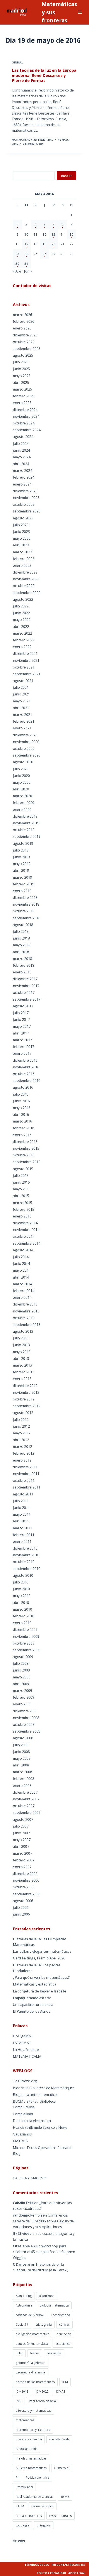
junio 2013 (21, 1344)
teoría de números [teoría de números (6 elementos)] (29, 2516)
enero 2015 (22, 1216)
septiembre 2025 (26, 348)
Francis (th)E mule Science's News (40, 2127)
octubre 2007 (23, 1805)
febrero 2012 (23, 1453)
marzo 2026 (22, 314)
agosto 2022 (23, 599)
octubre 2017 (23, 992)
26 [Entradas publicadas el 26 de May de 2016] (44, 253)
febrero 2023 (23, 558)
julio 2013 (21, 1338)
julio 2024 (21, 443)
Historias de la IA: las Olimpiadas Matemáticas (40, 1942)
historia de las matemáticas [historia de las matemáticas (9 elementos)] (35, 2382)
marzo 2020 (22, 795)
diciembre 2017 (25, 978)
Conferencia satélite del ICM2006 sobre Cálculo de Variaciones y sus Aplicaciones (43, 2221)
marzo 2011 (22, 1528)
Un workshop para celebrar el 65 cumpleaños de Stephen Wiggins (44, 2252)
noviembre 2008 (26, 1717)
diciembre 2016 (25, 1060)
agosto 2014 (23, 1250)
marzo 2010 (22, 1609)
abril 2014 (21, 1277)
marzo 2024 (22, 470)
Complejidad (23, 2114)
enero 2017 (22, 1053)
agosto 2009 (23, 1656)
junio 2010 (21, 1589)
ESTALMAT (22, 2043)
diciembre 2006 (25, 1873)
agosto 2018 (23, 924)
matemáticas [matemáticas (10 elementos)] (25, 2420)
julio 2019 (21, 850)
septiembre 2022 (26, 592)
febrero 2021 (23, 721)
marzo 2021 (22, 714)
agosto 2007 (23, 1819)
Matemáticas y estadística (34, 1984)
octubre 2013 (23, 1317)
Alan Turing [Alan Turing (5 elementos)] (24, 2296)
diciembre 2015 (25, 1141)
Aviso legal (76, 2573)
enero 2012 (22, 1460)
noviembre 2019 (26, 823)
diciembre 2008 (25, 1711)
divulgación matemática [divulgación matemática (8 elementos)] (32, 2334)
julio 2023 (21, 524)
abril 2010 (21, 1602)
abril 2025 (21, 382)
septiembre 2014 (26, 1243)
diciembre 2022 (25, 572)
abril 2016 (21, 1114)
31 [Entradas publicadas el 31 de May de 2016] (26, 263)
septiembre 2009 (26, 1650)
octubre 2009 (23, 1643)
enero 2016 (22, 1135)
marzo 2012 (22, 1446)
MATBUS (20, 2141)
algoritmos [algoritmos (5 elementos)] (46, 2296)
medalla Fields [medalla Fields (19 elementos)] (59, 2439)
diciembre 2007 (25, 1792)
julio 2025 (21, 362)
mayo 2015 (22, 1189)
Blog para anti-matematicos (35, 2094)
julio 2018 (21, 931)
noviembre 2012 (26, 1392)
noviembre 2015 (26, 1148)
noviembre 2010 (26, 1555)
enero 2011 (22, 1541)
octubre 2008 (23, 1724)
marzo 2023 (22, 552)
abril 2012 (21, 1439)
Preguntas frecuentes (68, 2565)
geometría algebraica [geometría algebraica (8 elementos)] (31, 2363)
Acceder (19, 2540)
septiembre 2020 (26, 755)
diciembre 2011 (25, 1467)
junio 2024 (21, 450)
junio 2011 (21, 1507)
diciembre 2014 (25, 1223)
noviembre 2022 (26, 579)
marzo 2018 (22, 958)
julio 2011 (21, 1500)
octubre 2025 (23, 341)
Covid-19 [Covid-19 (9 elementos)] (22, 2324)
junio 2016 (21, 1101)
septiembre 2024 (26, 429)
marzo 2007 (22, 1853)
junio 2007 (21, 1833)
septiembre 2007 (26, 1812)
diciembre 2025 (25, 335)
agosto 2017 (23, 1006)
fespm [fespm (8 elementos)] (34, 2353)
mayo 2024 (22, 457)
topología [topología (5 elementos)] (22, 2525)
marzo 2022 (22, 633)
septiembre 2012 (26, 1406)
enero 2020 (22, 809)
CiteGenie (21, 2246)
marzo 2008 (22, 1771)
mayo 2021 (22, 701)
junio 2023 (21, 531)
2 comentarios (33, 144)
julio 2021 (21, 687)
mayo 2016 (22, 1107)
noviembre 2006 (26, 1880)
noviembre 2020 (26, 741)
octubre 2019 (23, 829)
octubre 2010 (23, 1561)
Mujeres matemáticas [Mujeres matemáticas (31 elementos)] (31, 2468)
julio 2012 (21, 1419)
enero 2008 (22, 1785)
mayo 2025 (22, 375)
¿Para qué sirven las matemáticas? (41, 1977)
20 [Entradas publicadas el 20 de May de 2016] (53, 244)
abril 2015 (21, 1195)
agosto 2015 (23, 1168)
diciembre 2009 (25, 1629)
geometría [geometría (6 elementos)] (53, 2353)
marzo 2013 (22, 1365)
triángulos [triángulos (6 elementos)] (44, 2525)
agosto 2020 (23, 762)
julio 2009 (21, 1663)
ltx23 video (22, 2233)
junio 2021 (21, 694)
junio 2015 (21, 1182)
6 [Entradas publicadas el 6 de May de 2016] (54, 224)
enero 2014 (22, 1297)
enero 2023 (22, 565)
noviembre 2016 (26, 1067)
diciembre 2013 (25, 1304)
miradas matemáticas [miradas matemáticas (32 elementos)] (31, 2458)
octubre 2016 (23, 1073)
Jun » (28, 271)
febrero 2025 (23, 396)
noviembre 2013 (26, 1311)
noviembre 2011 (26, 1473)
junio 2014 (21, 1263)
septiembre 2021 (26, 674)
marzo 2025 (22, 389)
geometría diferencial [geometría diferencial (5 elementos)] (31, 2372)
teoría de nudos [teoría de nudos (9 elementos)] (42, 2506)
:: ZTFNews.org (25, 2081)
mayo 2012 (22, 1433)
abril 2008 (21, 1765)
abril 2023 (21, 545)
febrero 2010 (23, 1616)
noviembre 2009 (26, 1636)
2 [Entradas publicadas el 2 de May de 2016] (18, 224)
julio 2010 (21, 1582)
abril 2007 (21, 1846)
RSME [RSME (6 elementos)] (65, 2497)
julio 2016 (21, 1094)
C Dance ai (21, 2264)
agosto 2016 (23, 1087)
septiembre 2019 (26, 836)
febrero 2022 (23, 640)
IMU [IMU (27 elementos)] (19, 2401)
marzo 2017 (22, 1040)
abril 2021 (21, 707)
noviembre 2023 (26, 497)
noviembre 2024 (26, 416)
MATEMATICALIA (27, 2056)
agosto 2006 (23, 1900)
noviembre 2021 (26, 660)
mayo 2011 (22, 1514)
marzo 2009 (22, 1690)
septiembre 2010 (26, 1568)
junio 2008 (21, 1751)
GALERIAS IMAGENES (30, 2178)
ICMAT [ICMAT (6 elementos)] (60, 2391)
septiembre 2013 (26, 1324)
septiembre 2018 (26, 918)
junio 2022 (21, 612)
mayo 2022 (22, 619)
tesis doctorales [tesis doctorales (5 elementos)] (60, 2516)
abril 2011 (21, 1521)
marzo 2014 (22, 1284)
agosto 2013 (23, 1331)
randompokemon (27, 2215)
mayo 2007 (22, 1839)
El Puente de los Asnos (31, 2011)
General (17, 63)
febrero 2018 (23, 965)
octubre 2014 (23, 1236)
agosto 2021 (23, 680)
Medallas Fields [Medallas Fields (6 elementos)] (26, 2449)
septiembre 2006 (26, 1894)
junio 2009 (21, 1670)
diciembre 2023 (25, 491)
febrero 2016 (23, 1128)
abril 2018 (21, 952)
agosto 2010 (23, 1575)
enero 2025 (22, 402)
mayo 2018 (22, 945)
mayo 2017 (22, 1026)
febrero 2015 (23, 1209)
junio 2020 (21, 775)
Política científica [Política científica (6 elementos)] (37, 2477)
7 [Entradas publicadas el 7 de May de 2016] (62, 224)
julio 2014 (21, 1256)
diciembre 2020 (25, 735)
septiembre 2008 (26, 1731)
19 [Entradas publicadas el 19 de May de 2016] (44, 244)
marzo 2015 (22, 1202)
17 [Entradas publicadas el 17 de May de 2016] (26, 244)
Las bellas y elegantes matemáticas (42, 1951)
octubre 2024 (23, 423)
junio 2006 (21, 1914)
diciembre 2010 (25, 1548)
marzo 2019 (22, 877)
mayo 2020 (22, 782)
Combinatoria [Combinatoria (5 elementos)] (60, 2315)
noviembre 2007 (26, 1799)
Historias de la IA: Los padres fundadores (36, 1968)
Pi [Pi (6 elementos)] (17, 2477)
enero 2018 (22, 972)
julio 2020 (21, 769)
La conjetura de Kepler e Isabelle (39, 1991)
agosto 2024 (23, 436)
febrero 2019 (23, 884)
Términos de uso (37, 2565)
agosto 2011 (23, 1494)
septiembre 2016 (26, 1080)
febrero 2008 (23, 1778)
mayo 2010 (22, 1595)
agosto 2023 (23, 518)
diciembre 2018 (25, 897)
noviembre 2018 (26, 904)
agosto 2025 (23, 355)
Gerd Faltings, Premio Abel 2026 (39, 1958)
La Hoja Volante (26, 2049)
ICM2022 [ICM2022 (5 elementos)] (42, 2391)
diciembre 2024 (25, 409)
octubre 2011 (23, 1480)
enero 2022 (22, 646)
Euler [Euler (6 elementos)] (19, 2353)
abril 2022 (21, 626)
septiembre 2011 (26, 1487)
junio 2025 (21, 368)
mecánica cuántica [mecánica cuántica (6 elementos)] (29, 2439)
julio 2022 (21, 606)
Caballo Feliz (23, 2202)
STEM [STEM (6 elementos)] (20, 2506)
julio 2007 (21, 1826)
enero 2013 (22, 1378)
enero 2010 (22, 1622)
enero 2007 (22, 1866)
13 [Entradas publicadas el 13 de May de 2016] (53, 234)
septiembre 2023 (26, 511)
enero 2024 (22, 484)
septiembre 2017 (26, 999)
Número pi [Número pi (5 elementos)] (61, 2468)
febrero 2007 (23, 1860)
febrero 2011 (23, 1534)
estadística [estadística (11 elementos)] (62, 2344)
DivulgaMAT (23, 2036)
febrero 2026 (23, 321)
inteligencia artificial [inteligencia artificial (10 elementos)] (42, 2401)
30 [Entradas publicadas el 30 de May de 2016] (17, 263)
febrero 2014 (23, 1290)
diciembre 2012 (25, 1385)
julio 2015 (21, 1175)
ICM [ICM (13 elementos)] (65, 2382)
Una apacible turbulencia (33, 2004)
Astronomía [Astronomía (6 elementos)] (24, 2305)
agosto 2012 (23, 1412)
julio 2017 (21, 1012)
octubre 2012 (23, 1399)
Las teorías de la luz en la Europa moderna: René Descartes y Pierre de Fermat (44, 75)
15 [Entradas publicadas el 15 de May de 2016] (72, 234)
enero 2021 (22, 728)
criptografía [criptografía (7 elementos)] (44, 2324)
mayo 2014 (22, 1270)
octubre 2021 (23, 667)
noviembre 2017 (26, 985)
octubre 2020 (23, 748)
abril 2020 (21, 789)
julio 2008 (21, 1745)
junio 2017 (21, 1019)
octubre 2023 (23, 504)
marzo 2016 (22, 1121)
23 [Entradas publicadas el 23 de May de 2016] (17, 253)
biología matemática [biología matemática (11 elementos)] (54, 2305)
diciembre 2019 (25, 816)
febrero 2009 (23, 1697)
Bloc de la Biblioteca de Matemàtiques (44, 2087)
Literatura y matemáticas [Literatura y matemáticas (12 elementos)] (33, 2410)
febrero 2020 (23, 802)
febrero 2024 (23, 477)
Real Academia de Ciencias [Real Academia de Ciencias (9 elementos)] (34, 2497)
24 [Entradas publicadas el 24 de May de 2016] (26, 253)
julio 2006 (21, 1907)
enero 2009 (22, 1704)
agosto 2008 (23, 1738)
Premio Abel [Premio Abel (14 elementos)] (24, 2487)
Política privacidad (51, 2573)
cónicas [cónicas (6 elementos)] (64, 2324)
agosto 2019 (23, 843)
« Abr (17, 271)
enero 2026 (22, 328)
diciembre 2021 (25, 653)
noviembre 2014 (26, 1229)
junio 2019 (21, 857)
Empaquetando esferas (32, 1998)
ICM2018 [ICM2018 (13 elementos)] (22, 2391)
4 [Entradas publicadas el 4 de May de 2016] (35, 224)
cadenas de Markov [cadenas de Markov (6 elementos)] (29, 2315)
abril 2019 (21, 870)
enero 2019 (22, 890)
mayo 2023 (22, 538)
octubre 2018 (23, 911)
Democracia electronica (32, 2120)
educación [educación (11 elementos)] (64, 2334)
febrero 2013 (23, 1372)
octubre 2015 (23, 1155)
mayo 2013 (22, 1351)
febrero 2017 (23, 1046)
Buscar (66, 175)
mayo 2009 (22, 1677)
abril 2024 (21, 463)
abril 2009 (21, 1683)
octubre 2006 (23, 1887)
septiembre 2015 (26, 1161)
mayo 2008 (22, 1758)
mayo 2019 (22, 863)
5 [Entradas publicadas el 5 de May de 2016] (44, 224)
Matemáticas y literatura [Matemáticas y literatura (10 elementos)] (33, 2430)
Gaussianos (22, 2134)
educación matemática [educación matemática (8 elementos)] (32, 2344)
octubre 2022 (23, 585)
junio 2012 (21, 1426)
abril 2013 (21, 1358)
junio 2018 (21, 938)
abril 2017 (21, 1033)
